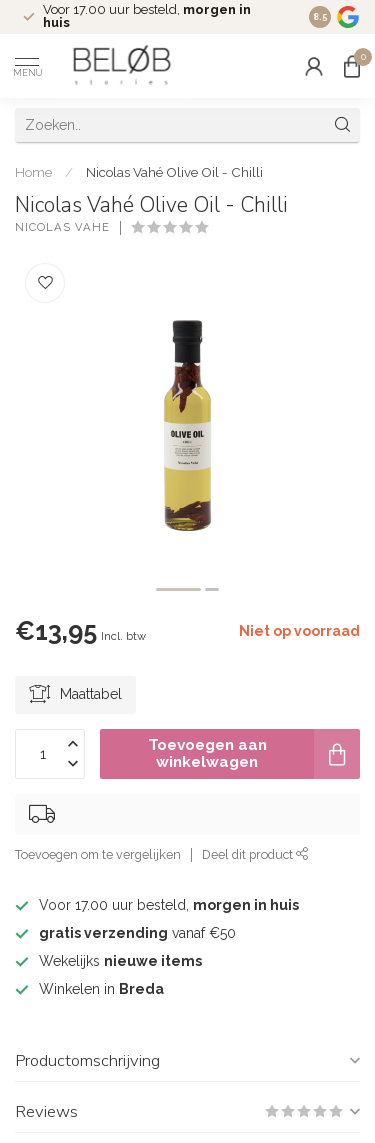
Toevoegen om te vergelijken (98, 854)
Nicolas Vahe (62, 227)
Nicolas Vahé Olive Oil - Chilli (174, 172)
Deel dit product (255, 854)
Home (33, 172)
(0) (223, 227)
